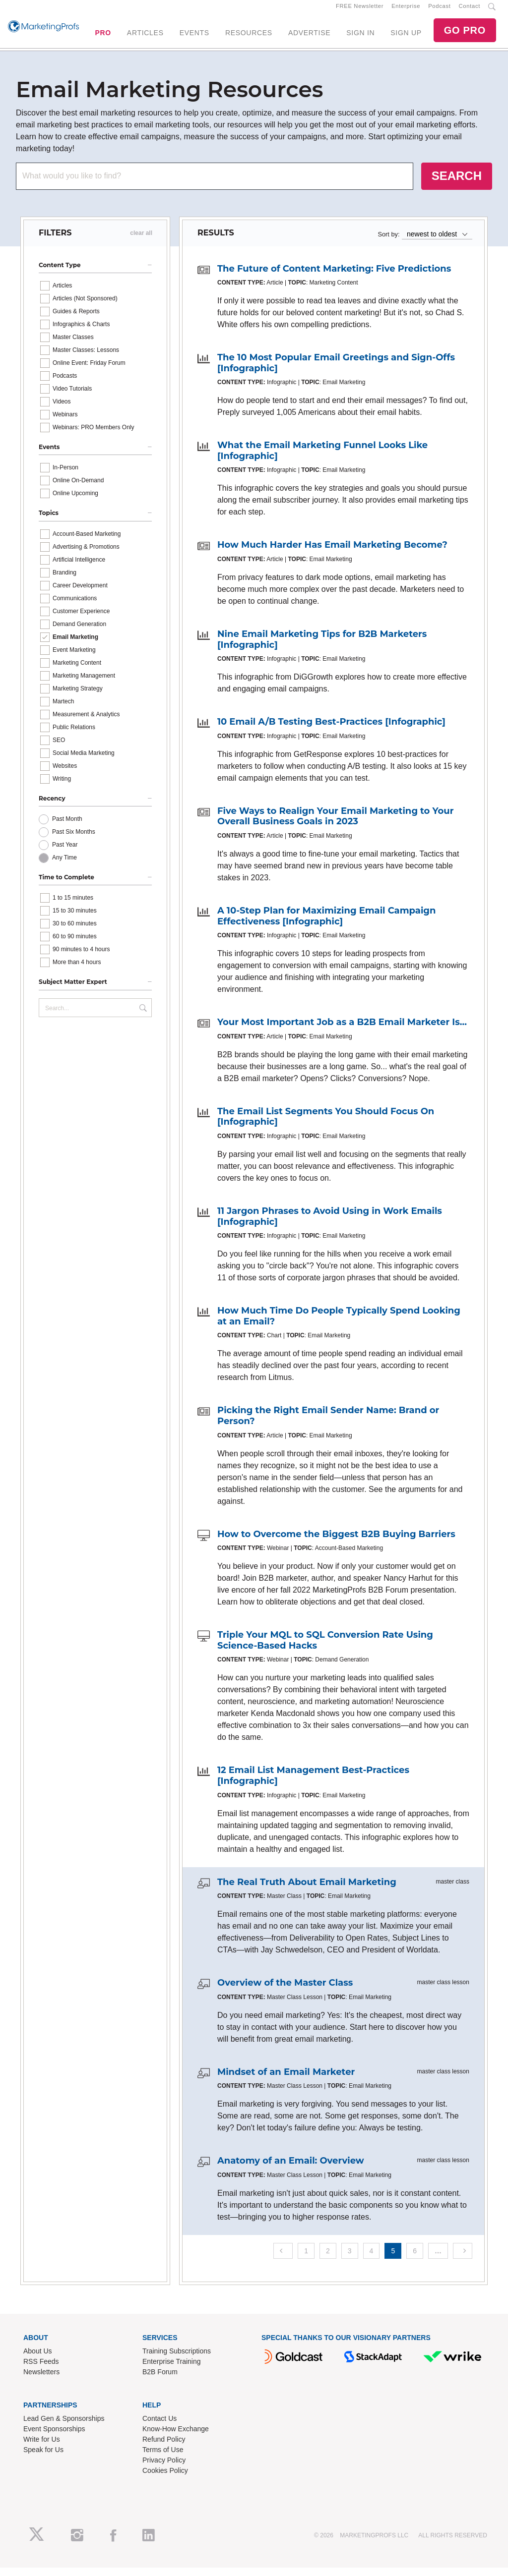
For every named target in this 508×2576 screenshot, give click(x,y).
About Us (37, 2359)
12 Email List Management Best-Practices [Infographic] (313, 1784)
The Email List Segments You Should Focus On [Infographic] (325, 1125)
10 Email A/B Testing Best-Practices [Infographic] (331, 730)
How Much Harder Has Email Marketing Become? (332, 553)
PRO (103, 37)
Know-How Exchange (175, 2437)
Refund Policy (163, 2448)
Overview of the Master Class (285, 1991)
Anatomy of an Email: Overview (290, 2169)
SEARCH (457, 184)
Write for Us (41, 2448)
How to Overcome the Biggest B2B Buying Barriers (336, 1542)
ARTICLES (145, 37)
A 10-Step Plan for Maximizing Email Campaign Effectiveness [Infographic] (326, 924)
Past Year (64, 853)
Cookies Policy (165, 2479)
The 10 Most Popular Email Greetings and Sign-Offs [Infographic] (336, 371)
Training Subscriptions (176, 2359)
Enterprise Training (171, 2370)
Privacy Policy (164, 2468)
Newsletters (41, 2380)
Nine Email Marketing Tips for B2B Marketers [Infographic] (322, 648)
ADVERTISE (309, 37)
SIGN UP (405, 37)
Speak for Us (43, 2458)
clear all (141, 241)
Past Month (67, 827)
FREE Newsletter (359, 10)
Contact (469, 10)
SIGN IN (360, 37)
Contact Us (159, 2427)
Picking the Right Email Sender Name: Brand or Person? (328, 1424)
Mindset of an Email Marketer (286, 2080)
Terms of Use (162, 2458)
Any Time (64, 865)
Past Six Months (73, 840)
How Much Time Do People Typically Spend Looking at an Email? (338, 1324)
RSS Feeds (41, 2370)
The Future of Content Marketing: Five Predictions (334, 277)
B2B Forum (160, 2380)
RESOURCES (248, 37)
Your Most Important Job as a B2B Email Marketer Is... (342, 1031)
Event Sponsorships (54, 2437)
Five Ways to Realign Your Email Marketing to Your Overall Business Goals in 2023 (335, 825)
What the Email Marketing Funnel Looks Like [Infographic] (322, 459)
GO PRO (465, 34)
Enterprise (405, 10)
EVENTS (194, 37)
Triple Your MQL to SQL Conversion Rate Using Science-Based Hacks (325, 1649)
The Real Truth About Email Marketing (306, 1890)
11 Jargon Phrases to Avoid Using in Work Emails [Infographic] (329, 1225)
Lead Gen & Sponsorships (63, 2427)
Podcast (439, 10)
